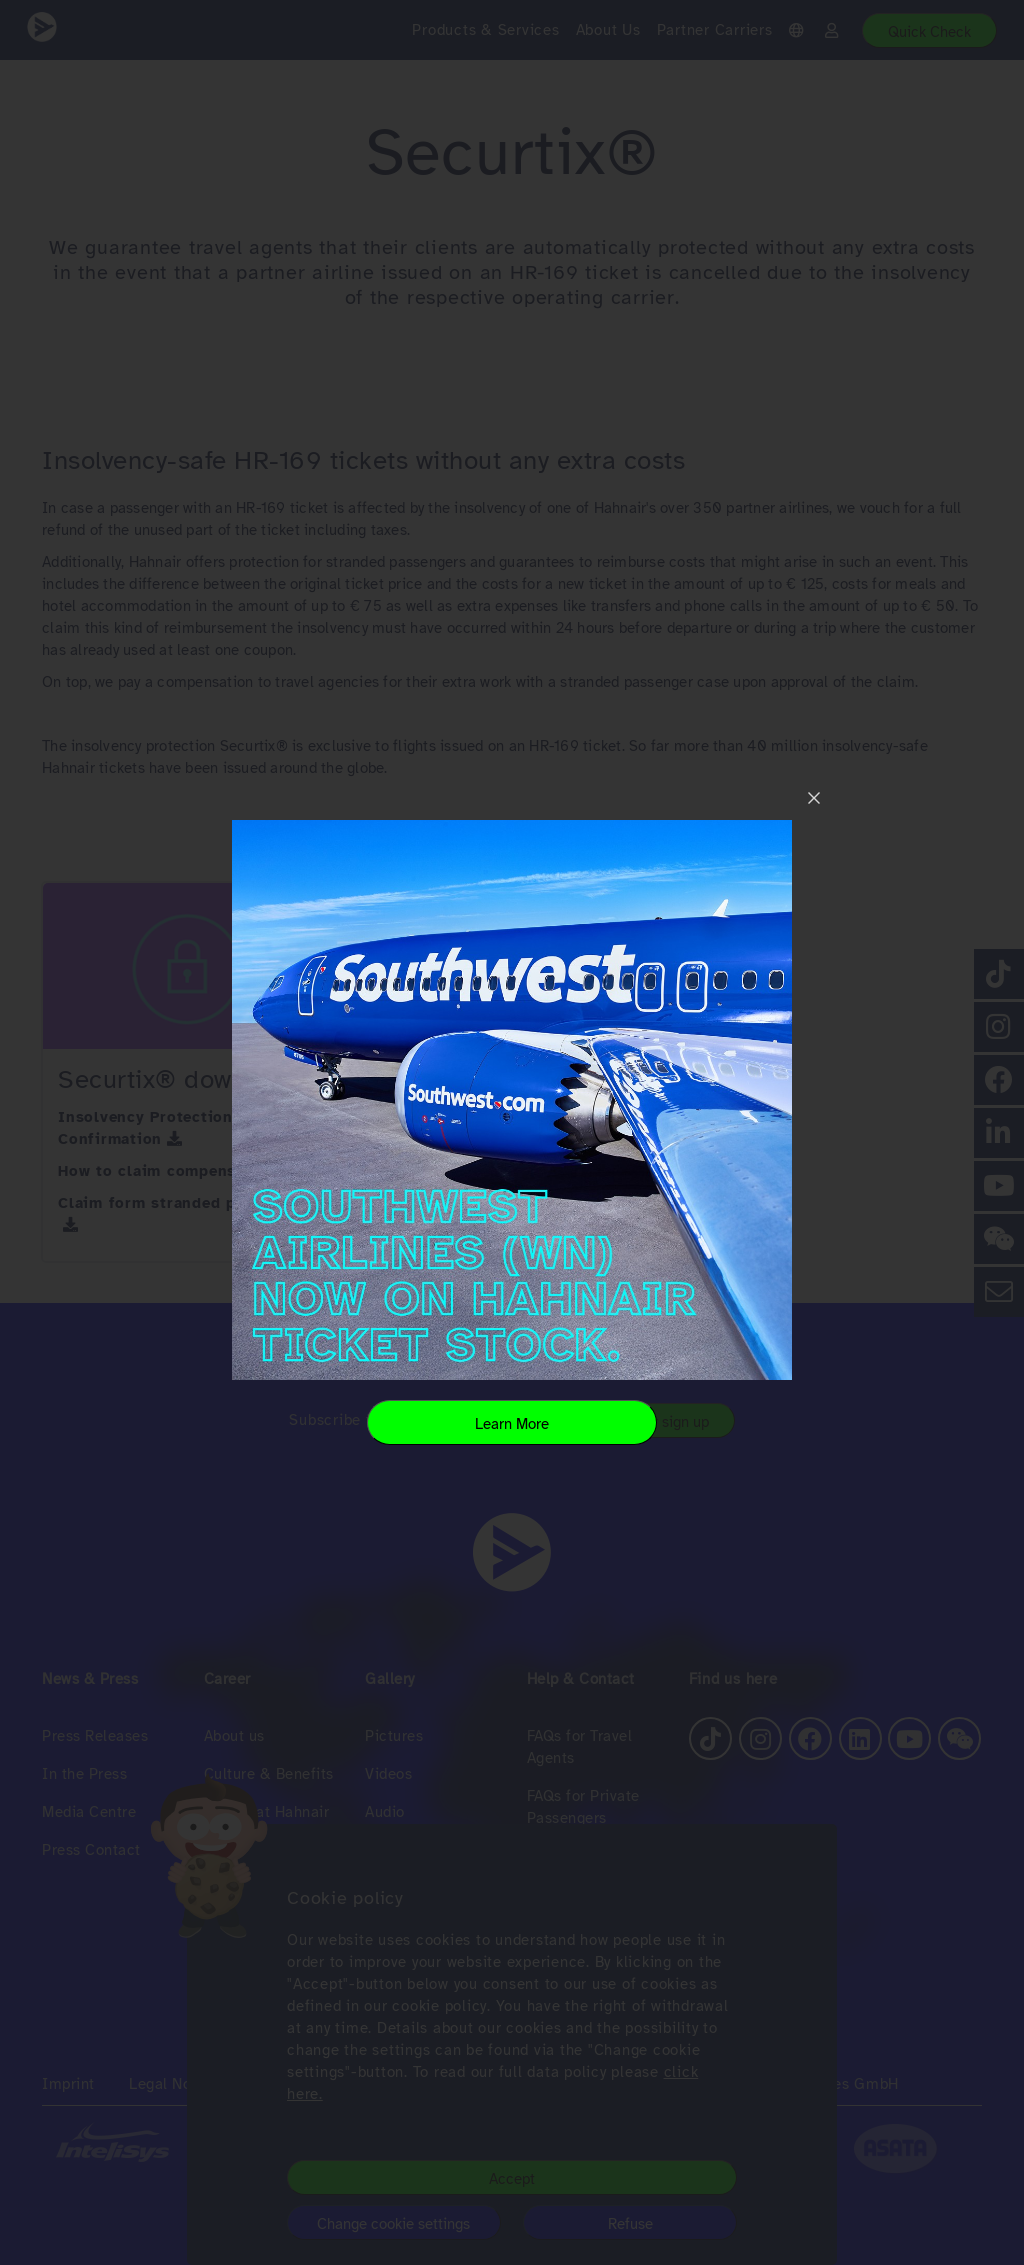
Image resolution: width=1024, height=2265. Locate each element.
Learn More (512, 1424)
